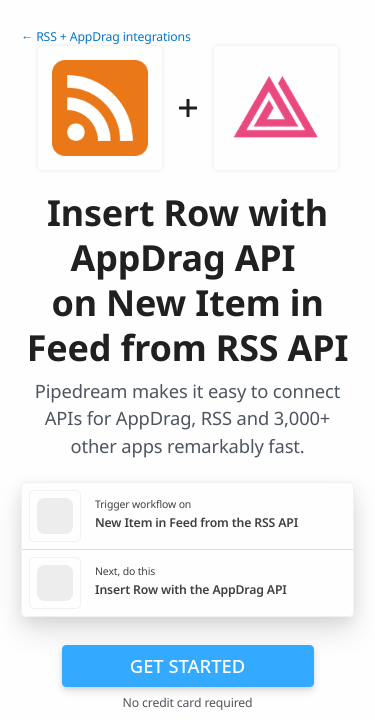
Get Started (187, 665)
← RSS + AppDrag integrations (106, 36)
